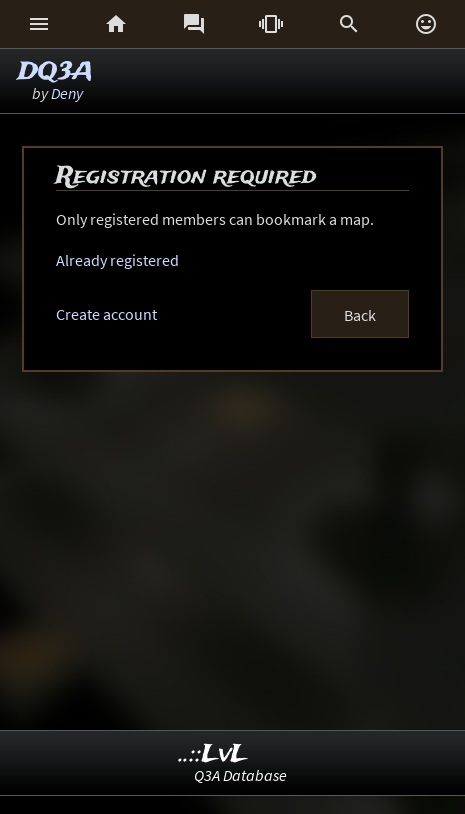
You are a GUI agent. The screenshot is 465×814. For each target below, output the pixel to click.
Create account (106, 314)
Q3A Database (240, 775)
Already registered (117, 260)
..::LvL (213, 754)
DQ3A (55, 72)
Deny (67, 93)
